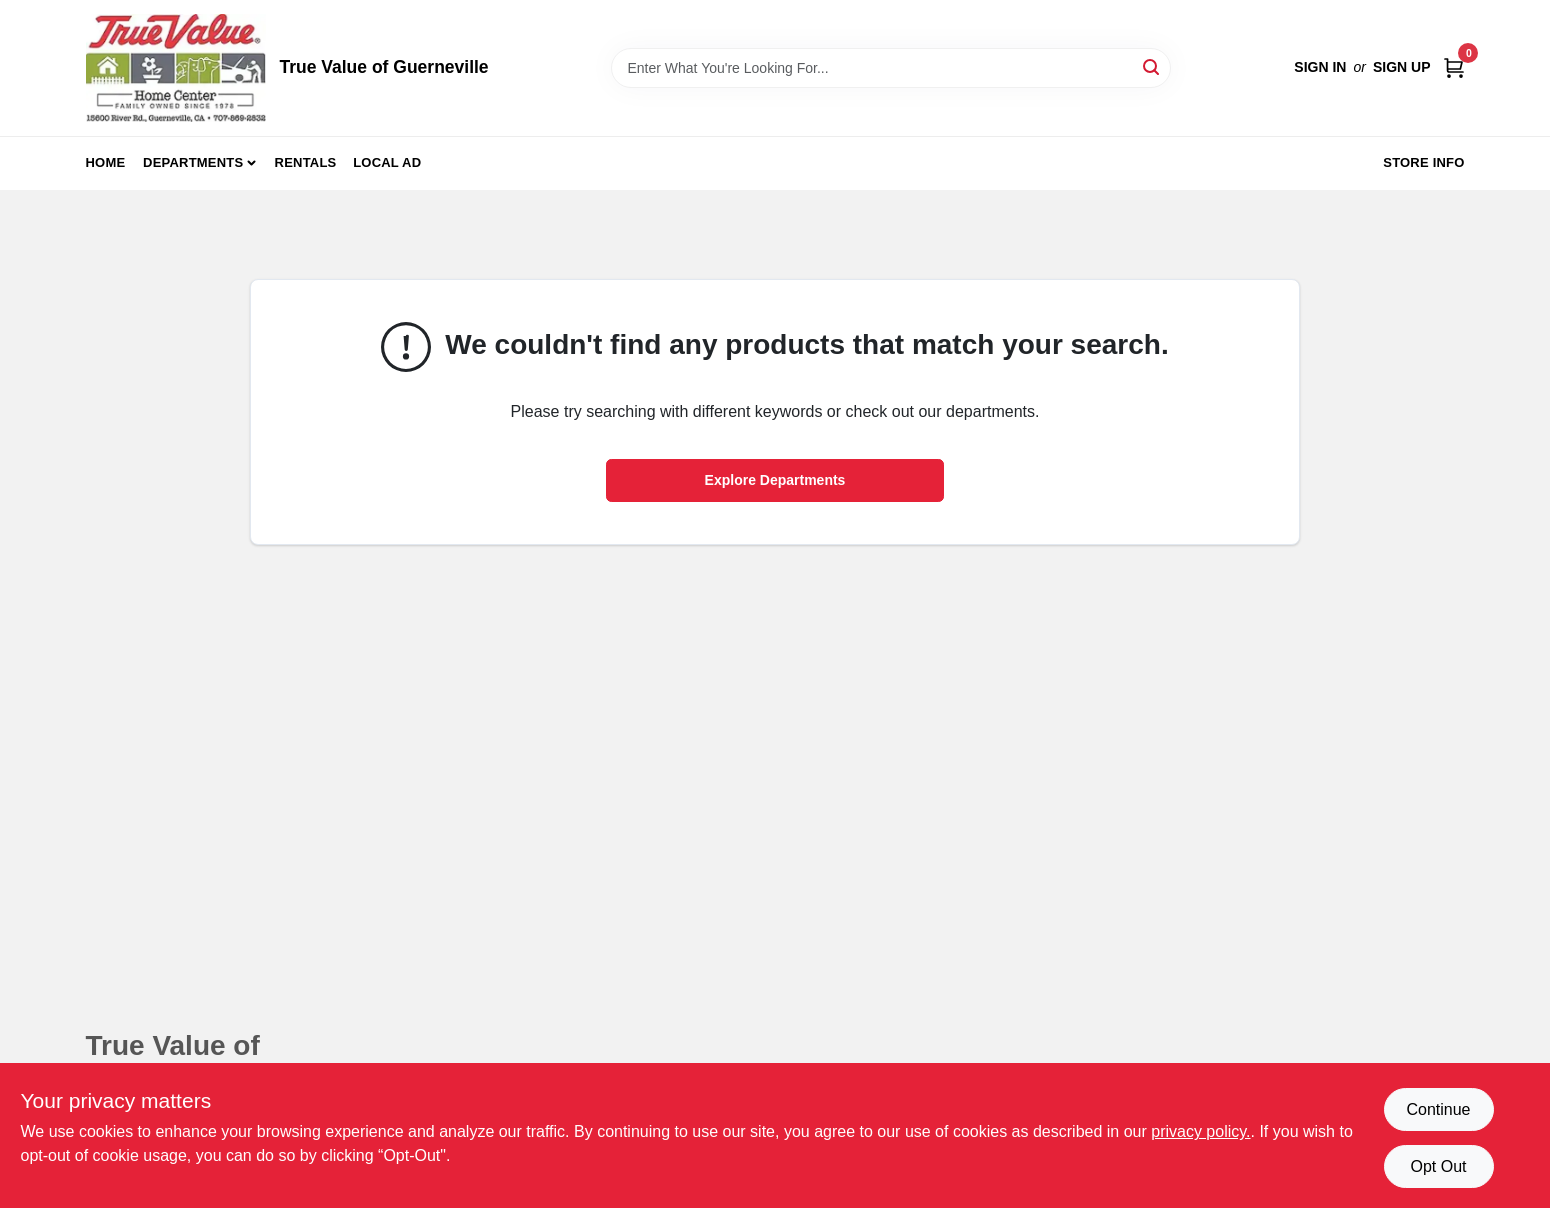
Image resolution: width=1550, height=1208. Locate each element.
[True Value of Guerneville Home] (176, 68)
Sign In (1320, 67)
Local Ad (387, 162)
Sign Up (1402, 67)
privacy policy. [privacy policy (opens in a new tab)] (1200, 1131)
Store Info (1423, 162)
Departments (193, 162)
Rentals (306, 162)
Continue (1438, 1109)
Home (106, 162)
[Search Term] (891, 68)
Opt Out (1438, 1166)
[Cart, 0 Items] (1454, 67)
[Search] (1152, 66)
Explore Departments (775, 480)
